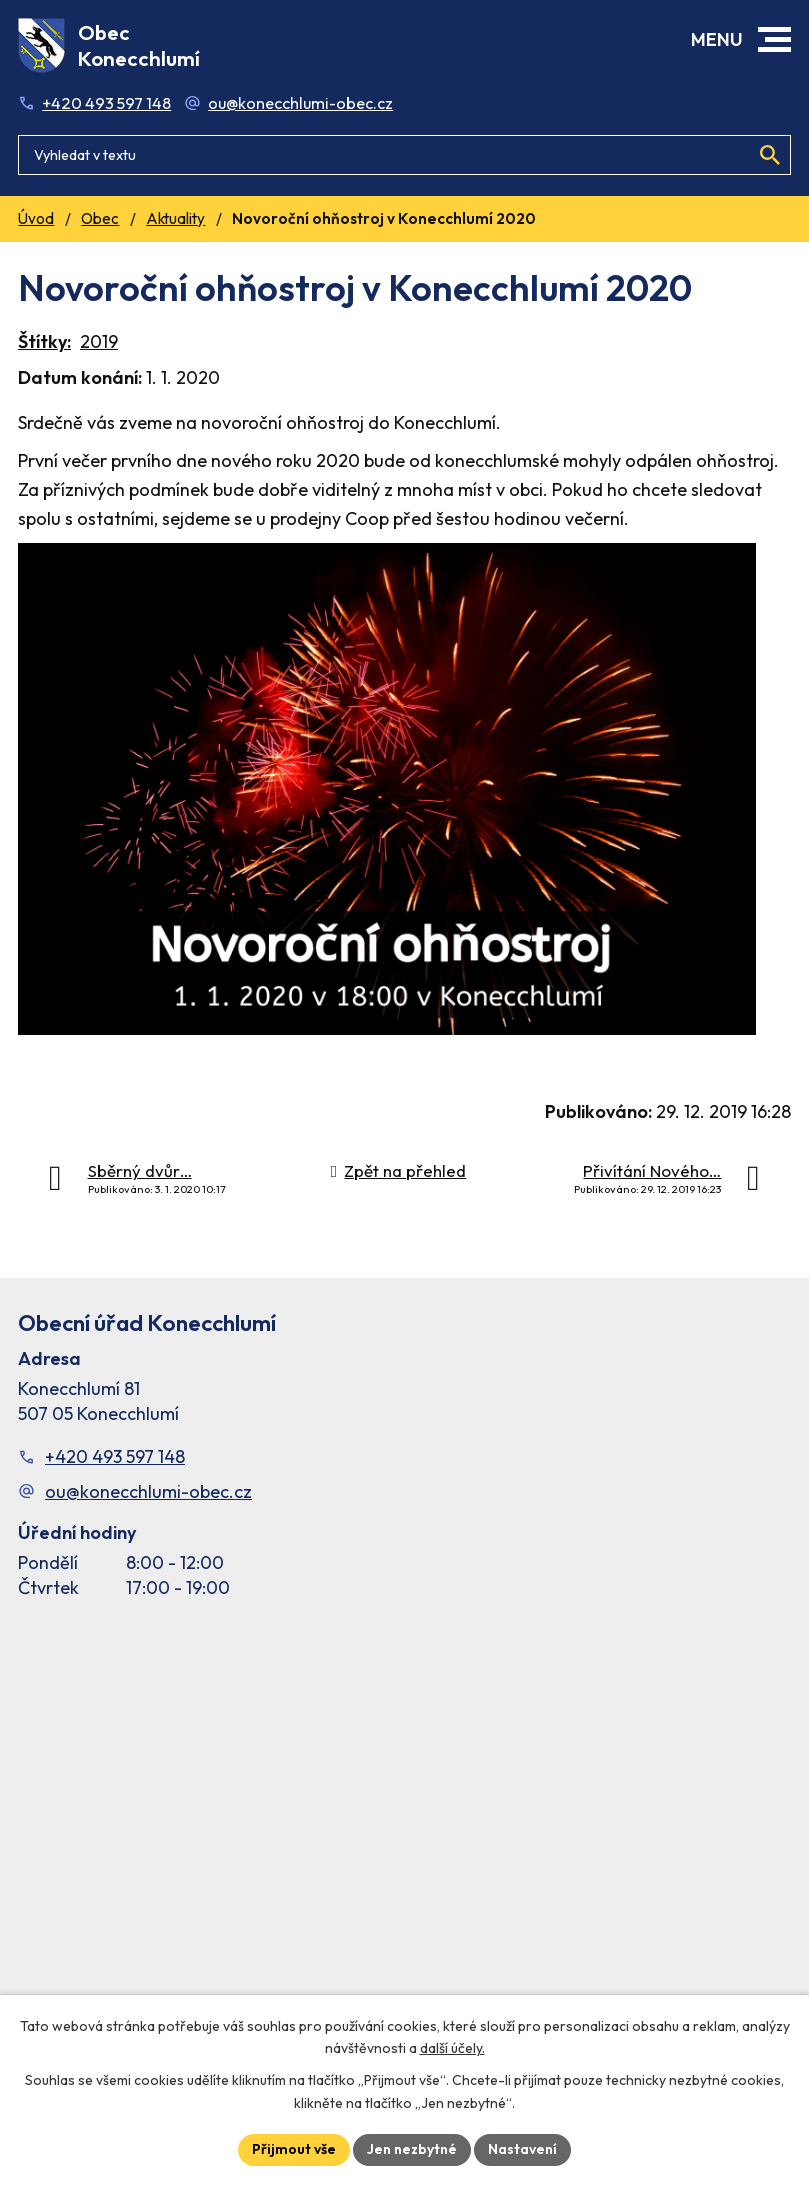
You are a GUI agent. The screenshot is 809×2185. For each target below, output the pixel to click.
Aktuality (175, 218)
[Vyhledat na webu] (770, 155)
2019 (99, 341)
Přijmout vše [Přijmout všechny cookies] (294, 2149)
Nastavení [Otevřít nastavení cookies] (522, 2149)
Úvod (36, 218)
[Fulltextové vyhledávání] (404, 155)
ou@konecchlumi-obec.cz (300, 103)
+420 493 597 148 (106, 103)
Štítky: (44, 341)
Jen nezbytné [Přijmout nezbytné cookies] (412, 2149)
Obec (100, 218)
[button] (774, 39)
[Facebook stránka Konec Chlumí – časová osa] (404, 1827)
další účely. (452, 2049)
